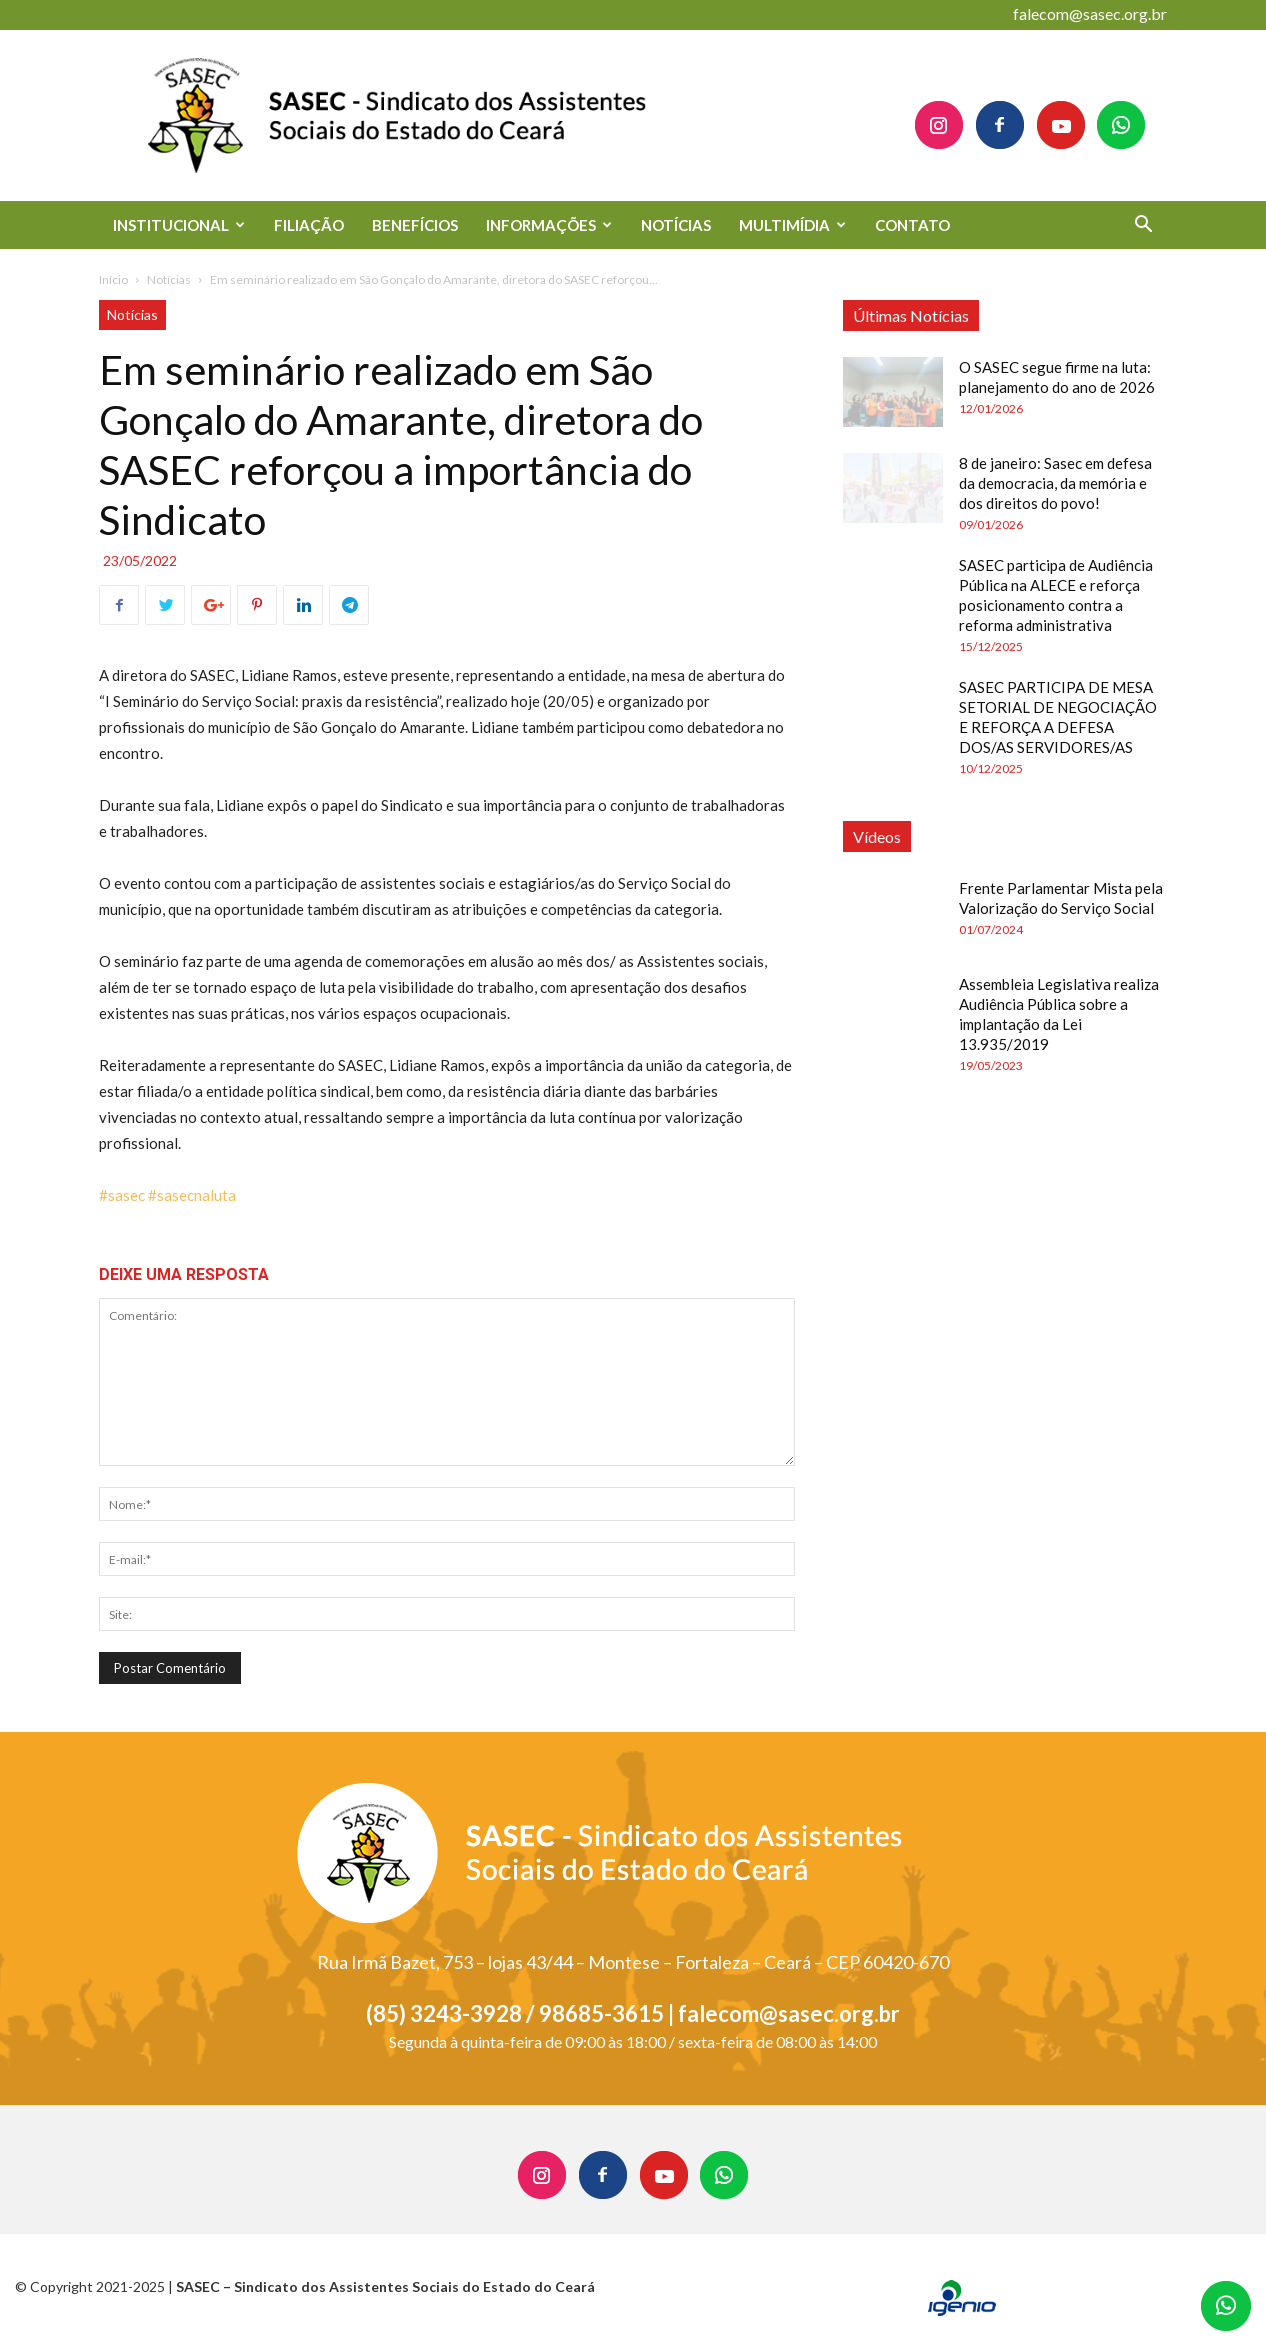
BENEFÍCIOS (415, 225)
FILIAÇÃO (309, 225)
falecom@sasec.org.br (1090, 13)
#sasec (122, 1195)
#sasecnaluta (192, 1195)
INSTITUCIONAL (179, 225)
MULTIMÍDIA (792, 225)
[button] (1143, 226)
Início (113, 279)
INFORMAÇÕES (549, 225)
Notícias (169, 279)
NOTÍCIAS (676, 225)
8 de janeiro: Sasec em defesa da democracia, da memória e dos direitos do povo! (1055, 483)
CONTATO (912, 225)
